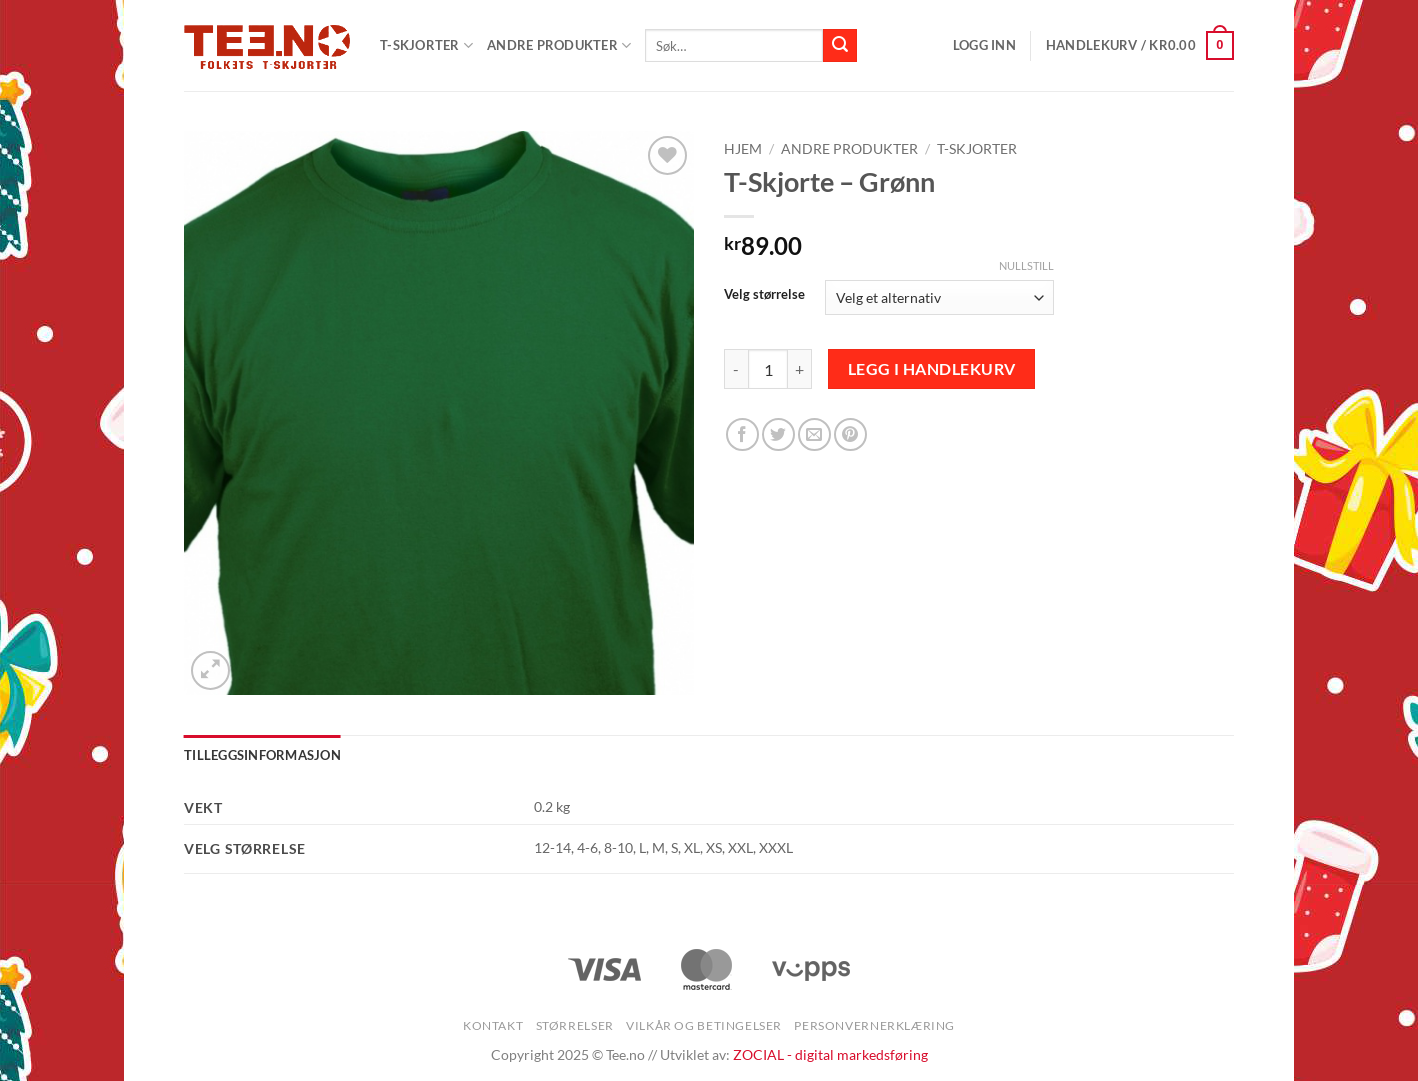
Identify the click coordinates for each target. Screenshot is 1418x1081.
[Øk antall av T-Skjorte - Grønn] (800, 369)
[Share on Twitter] (778, 434)
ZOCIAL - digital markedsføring (830, 1054)
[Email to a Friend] (814, 434)
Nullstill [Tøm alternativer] (1026, 265)
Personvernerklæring (874, 1025)
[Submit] (840, 46)
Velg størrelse (764, 295)
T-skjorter (977, 149)
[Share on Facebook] (742, 434)
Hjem (743, 149)
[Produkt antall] (768, 369)
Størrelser (575, 1025)
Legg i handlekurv (932, 369)
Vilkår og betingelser (704, 1025)
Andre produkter (559, 45)
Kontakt (493, 1025)
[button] (984, 45)
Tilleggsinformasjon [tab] (262, 755)
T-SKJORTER (426, 45)
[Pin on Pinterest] (850, 434)
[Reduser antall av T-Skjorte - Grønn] (736, 369)
